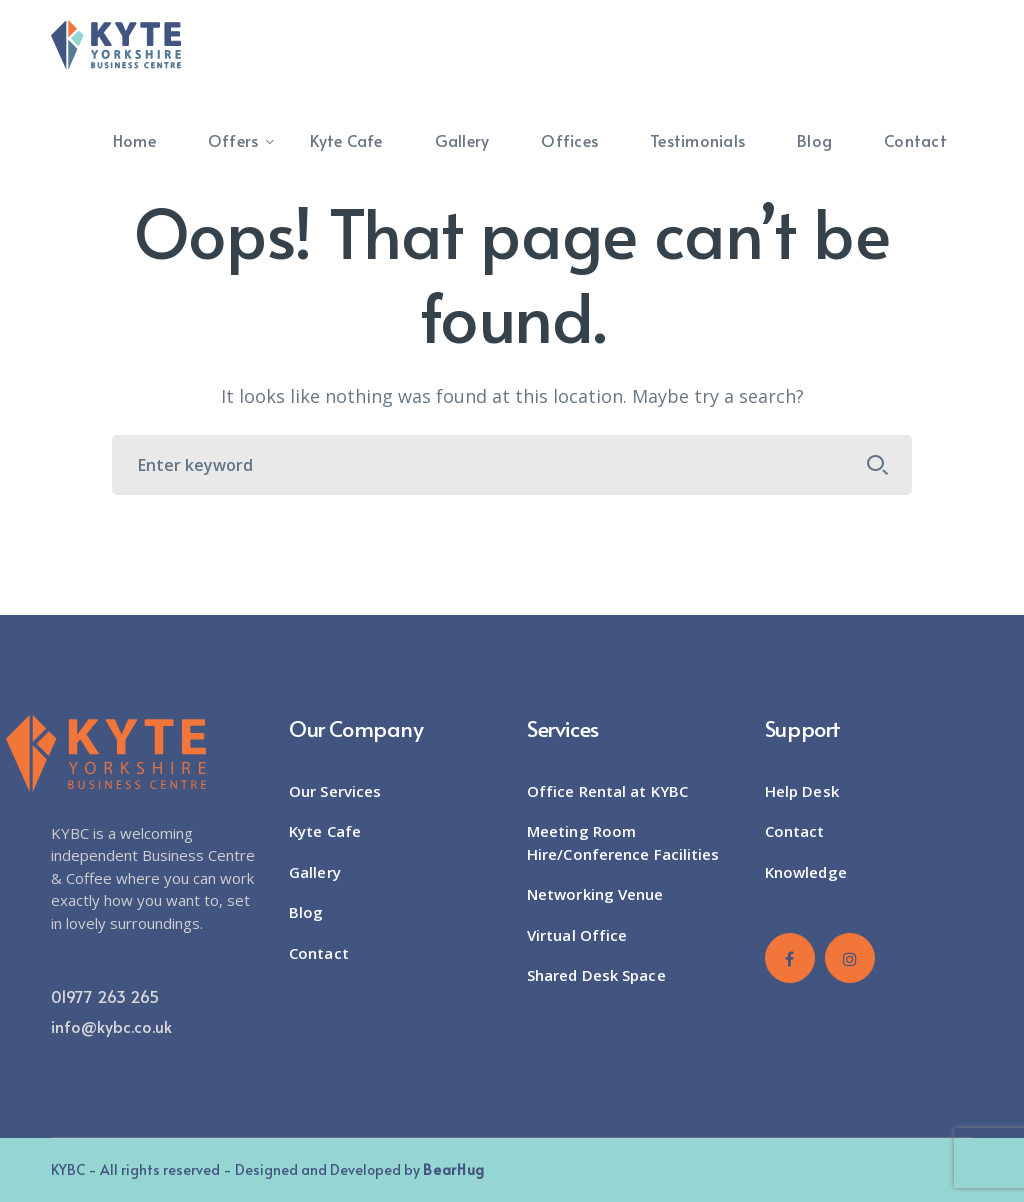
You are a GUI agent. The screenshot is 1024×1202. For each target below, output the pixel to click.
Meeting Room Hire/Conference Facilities (623, 842)
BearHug (454, 1169)
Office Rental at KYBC (607, 791)
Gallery (315, 872)
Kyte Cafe (325, 831)
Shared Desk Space (596, 975)
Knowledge (806, 872)
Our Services (335, 791)
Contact (319, 953)
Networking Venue (595, 894)
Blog (306, 912)
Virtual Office (577, 935)
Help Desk (802, 791)
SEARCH (878, 465)
